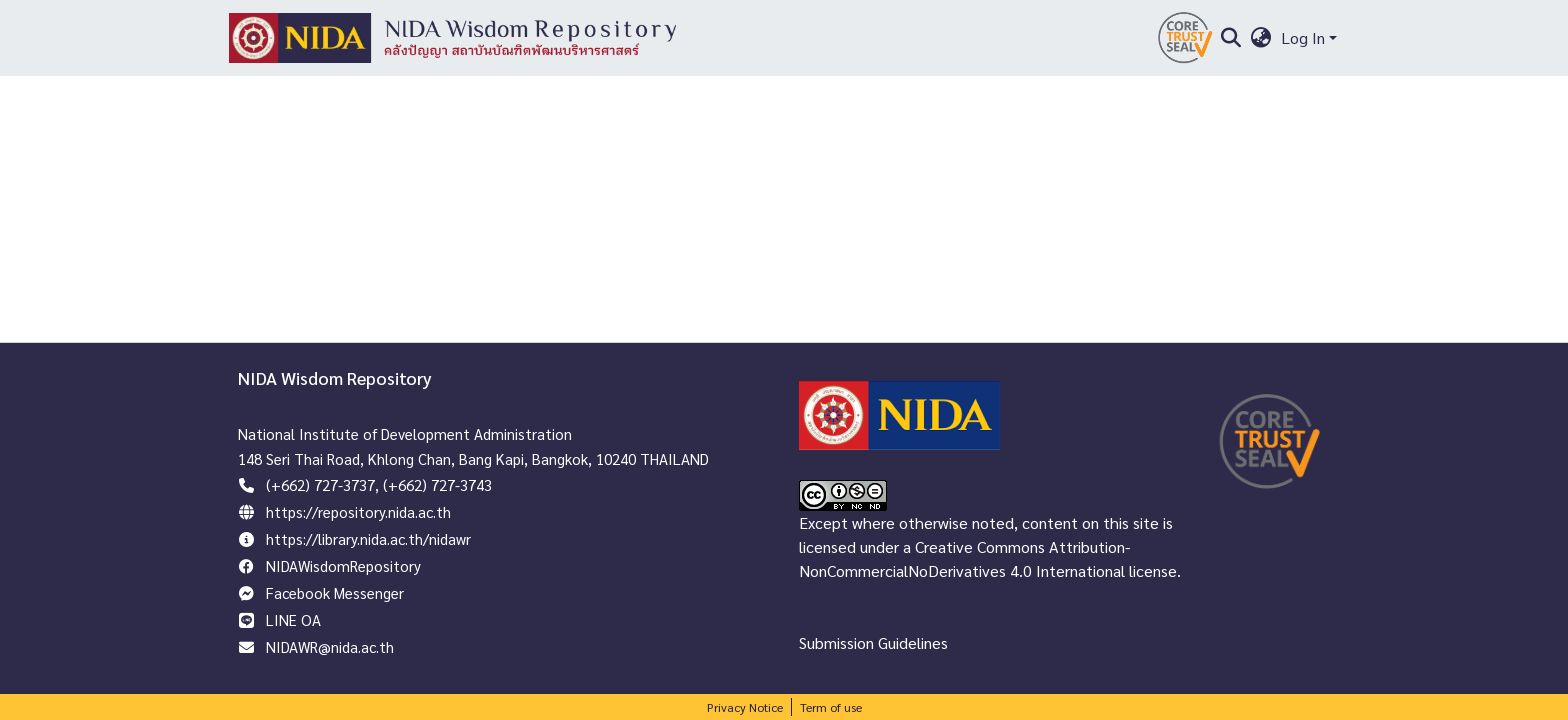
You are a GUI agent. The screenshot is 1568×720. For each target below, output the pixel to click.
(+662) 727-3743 (437, 484)
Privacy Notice (745, 707)
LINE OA (293, 619)
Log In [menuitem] (1303, 37)
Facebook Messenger (335, 592)
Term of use (831, 707)
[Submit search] (1230, 38)
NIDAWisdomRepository (343, 565)
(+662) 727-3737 (320, 484)
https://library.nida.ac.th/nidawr (368, 538)
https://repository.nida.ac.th (358, 511)
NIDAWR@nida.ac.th (330, 646)
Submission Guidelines (873, 642)
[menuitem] (1261, 38)
